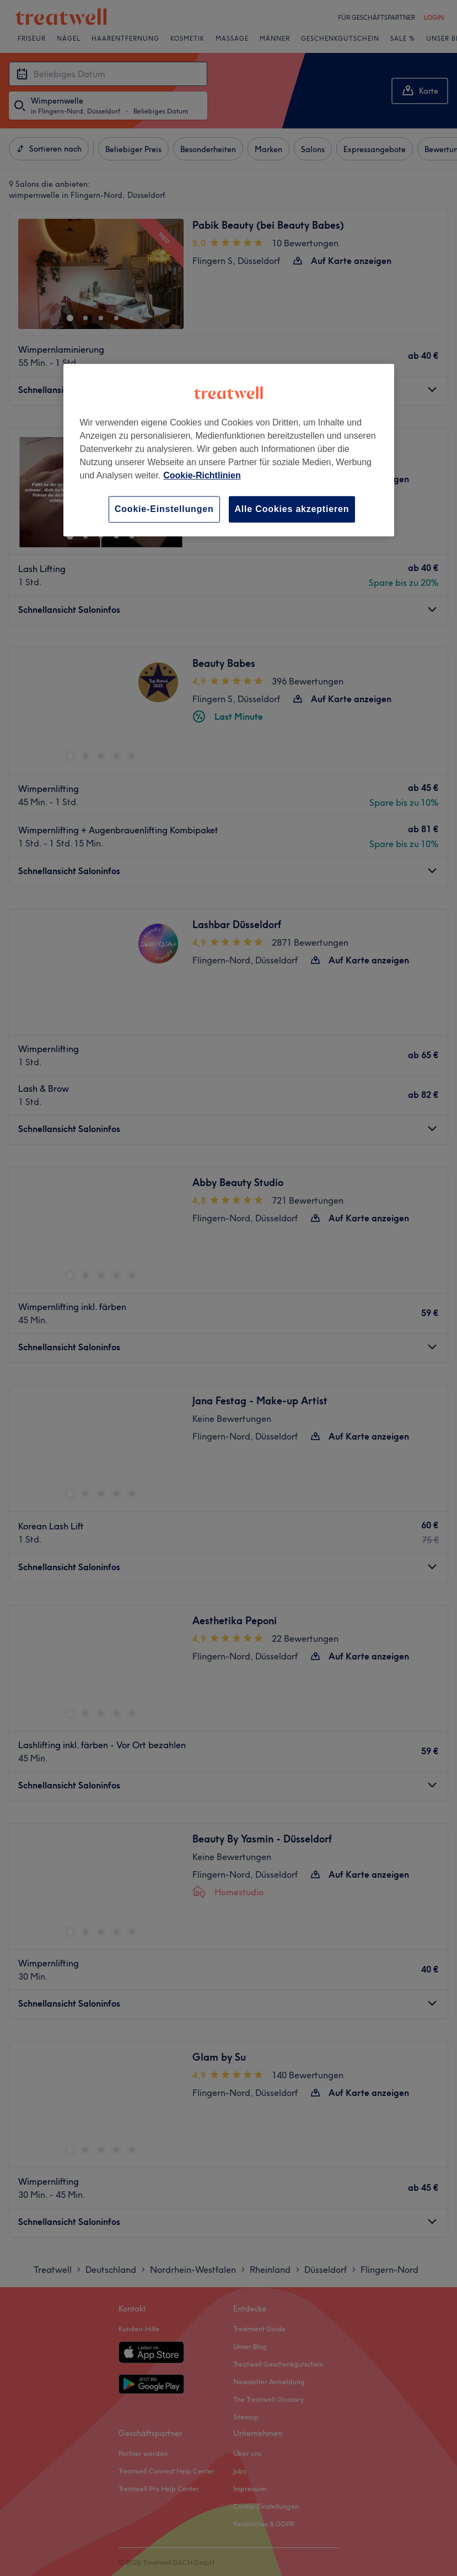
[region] (228, 450)
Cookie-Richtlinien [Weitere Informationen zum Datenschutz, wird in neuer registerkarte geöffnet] (201, 475)
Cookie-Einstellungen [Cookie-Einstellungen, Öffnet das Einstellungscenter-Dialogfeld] (164, 509)
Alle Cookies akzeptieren (292, 509)
